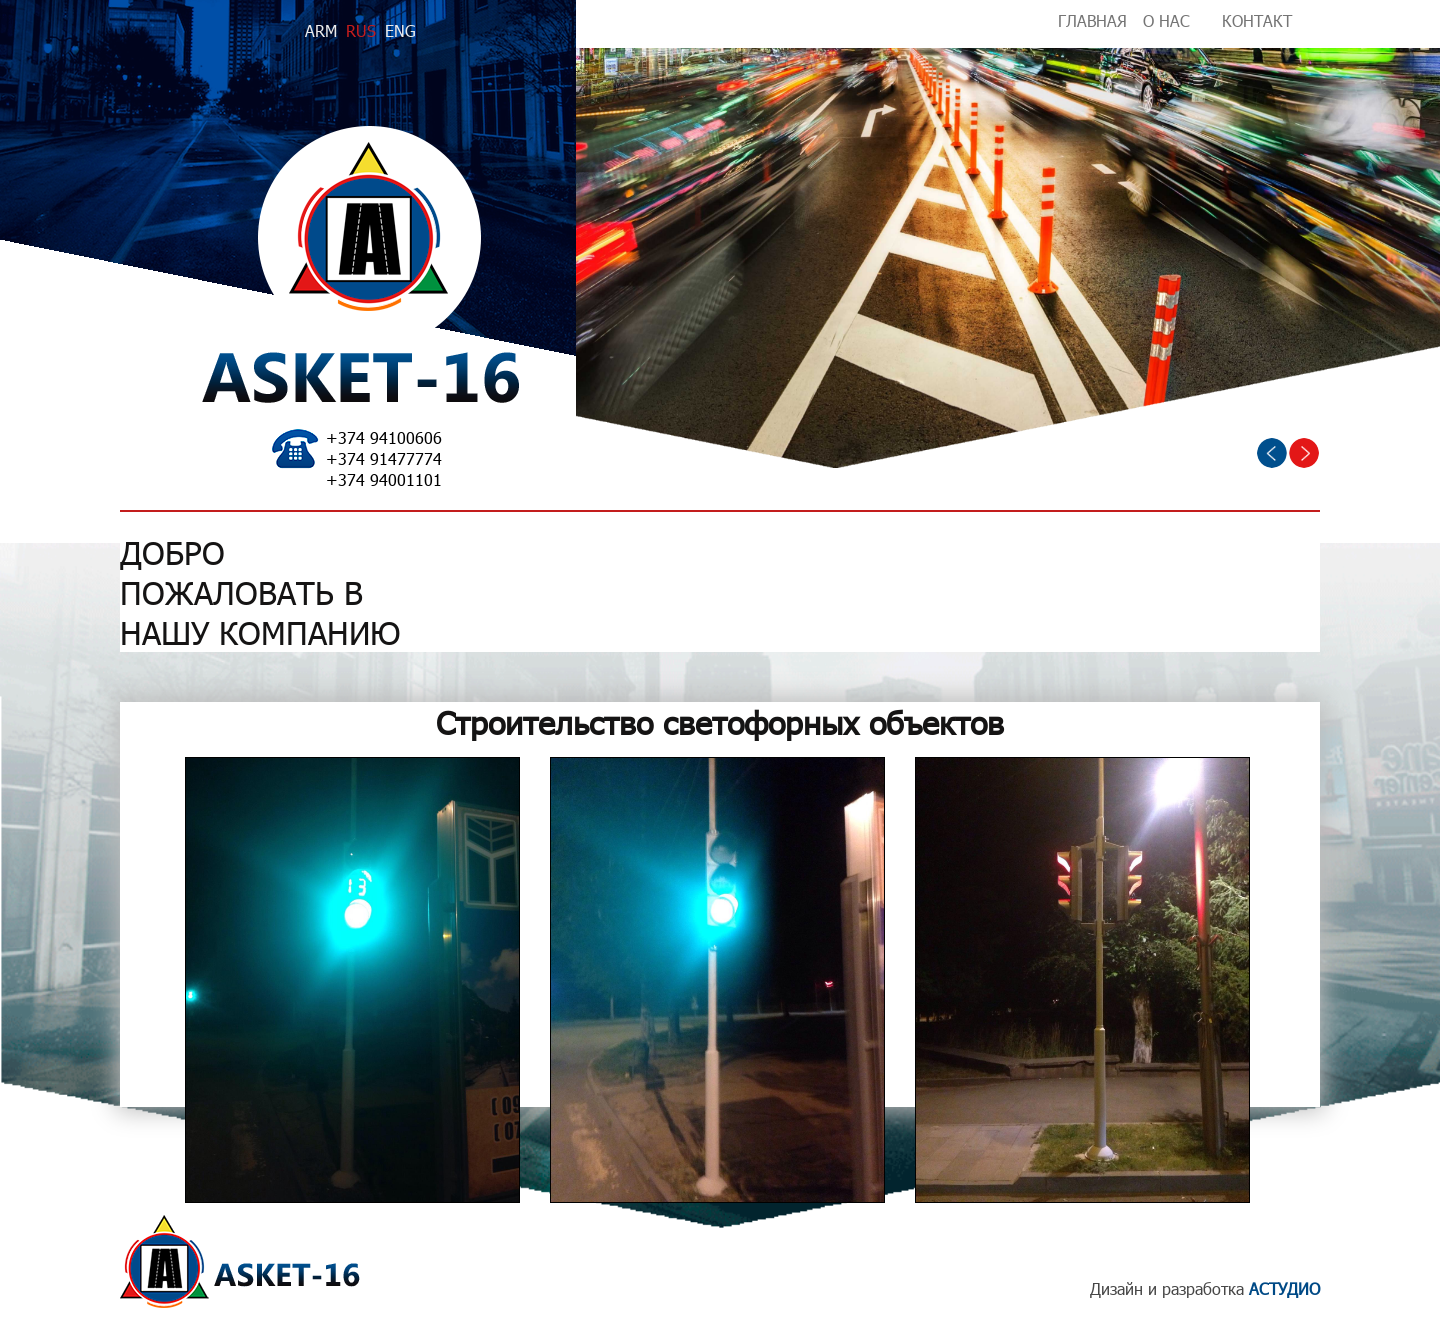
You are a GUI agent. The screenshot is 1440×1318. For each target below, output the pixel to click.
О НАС (1166, 20)
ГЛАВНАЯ (1092, 20)
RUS (361, 30)
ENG (400, 30)
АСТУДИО (1284, 1288)
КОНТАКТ (1257, 20)
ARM (321, 30)
